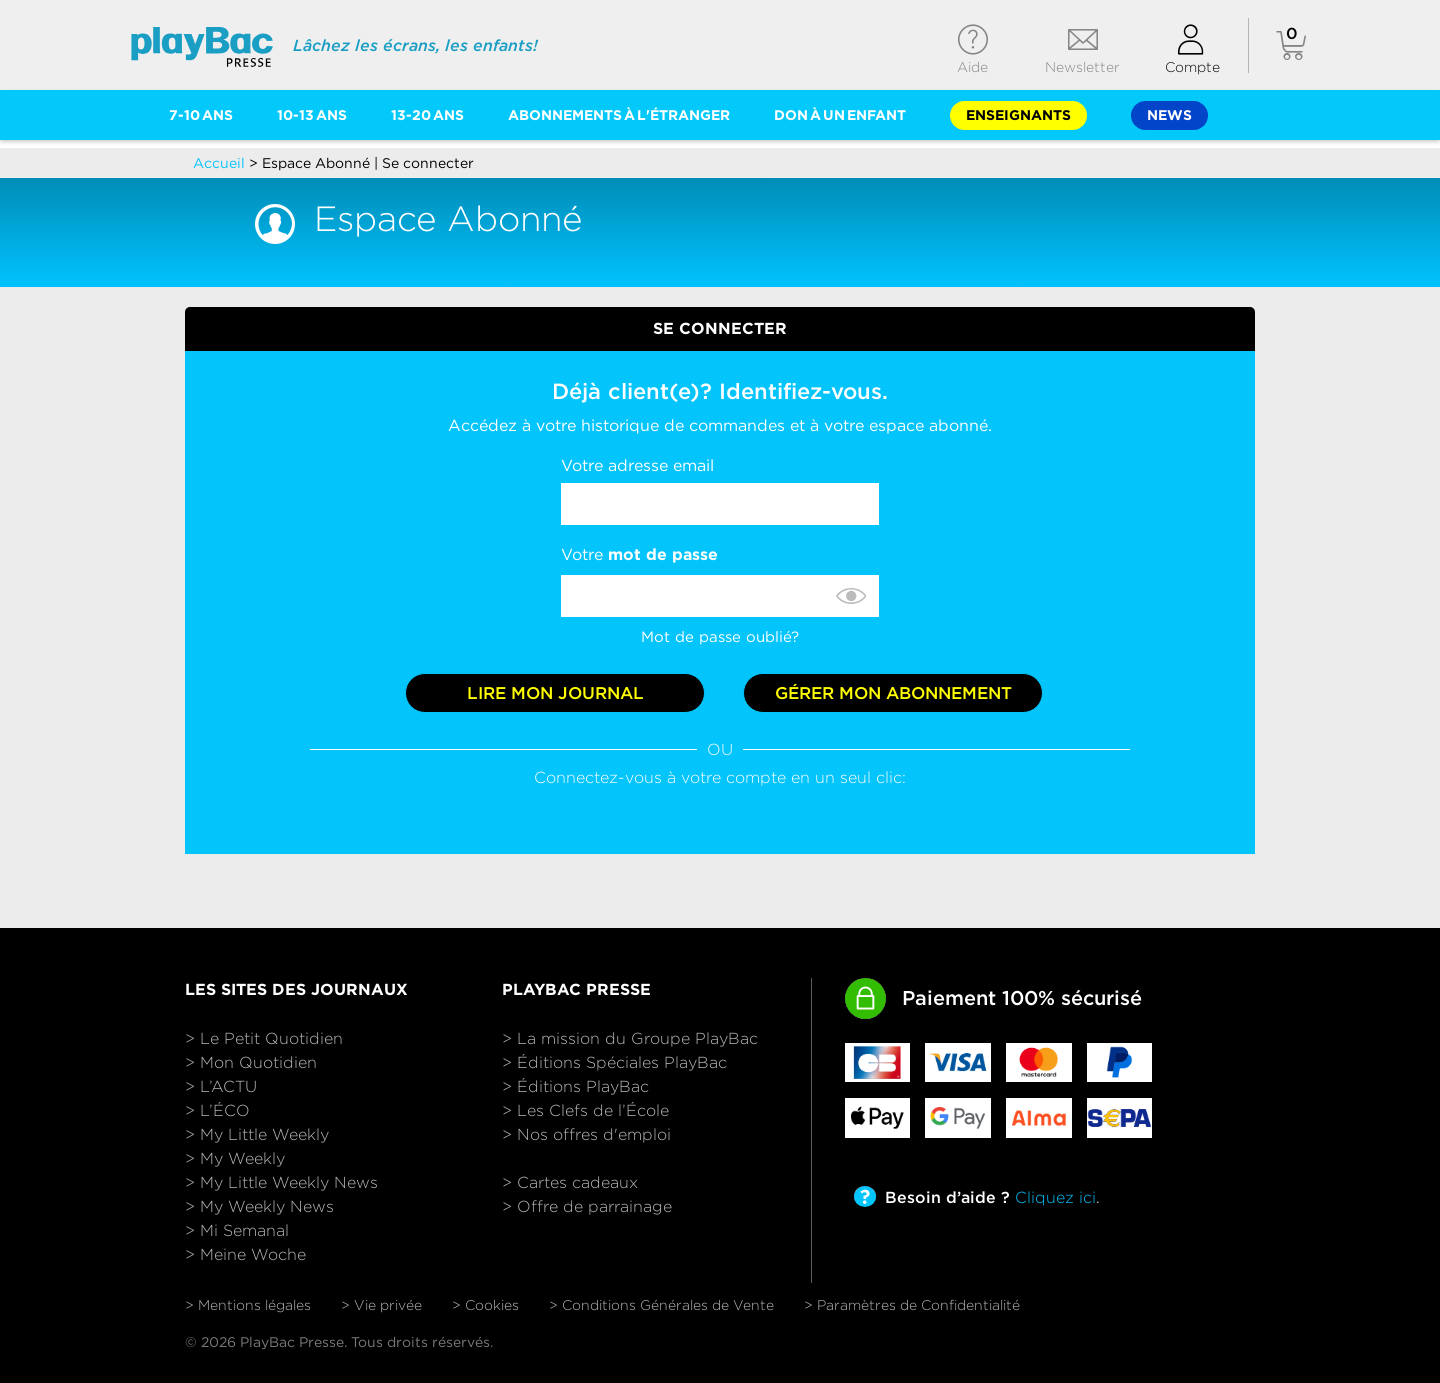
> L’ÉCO (217, 1110)
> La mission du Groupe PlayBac (630, 1038)
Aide (972, 67)
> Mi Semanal (237, 1230)
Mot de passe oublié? (720, 637)
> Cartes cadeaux (570, 1182)
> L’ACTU (221, 1086)
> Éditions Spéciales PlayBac (614, 1062)
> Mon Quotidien (251, 1062)
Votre (639, 554)
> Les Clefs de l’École (585, 1110)
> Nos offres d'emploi (586, 1134)
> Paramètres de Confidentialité (912, 1305)
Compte (1192, 67)
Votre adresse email (637, 465)
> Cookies (485, 1305)
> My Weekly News (259, 1206)
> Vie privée (381, 1305)
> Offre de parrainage (587, 1206)
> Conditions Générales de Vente (661, 1305)
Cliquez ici (1055, 1197)
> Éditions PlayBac (575, 1086)
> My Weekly (235, 1158)
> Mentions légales (248, 1305)
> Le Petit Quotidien (264, 1038)
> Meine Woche (245, 1254)
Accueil (221, 163)
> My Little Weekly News (281, 1182)
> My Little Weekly (257, 1134)
